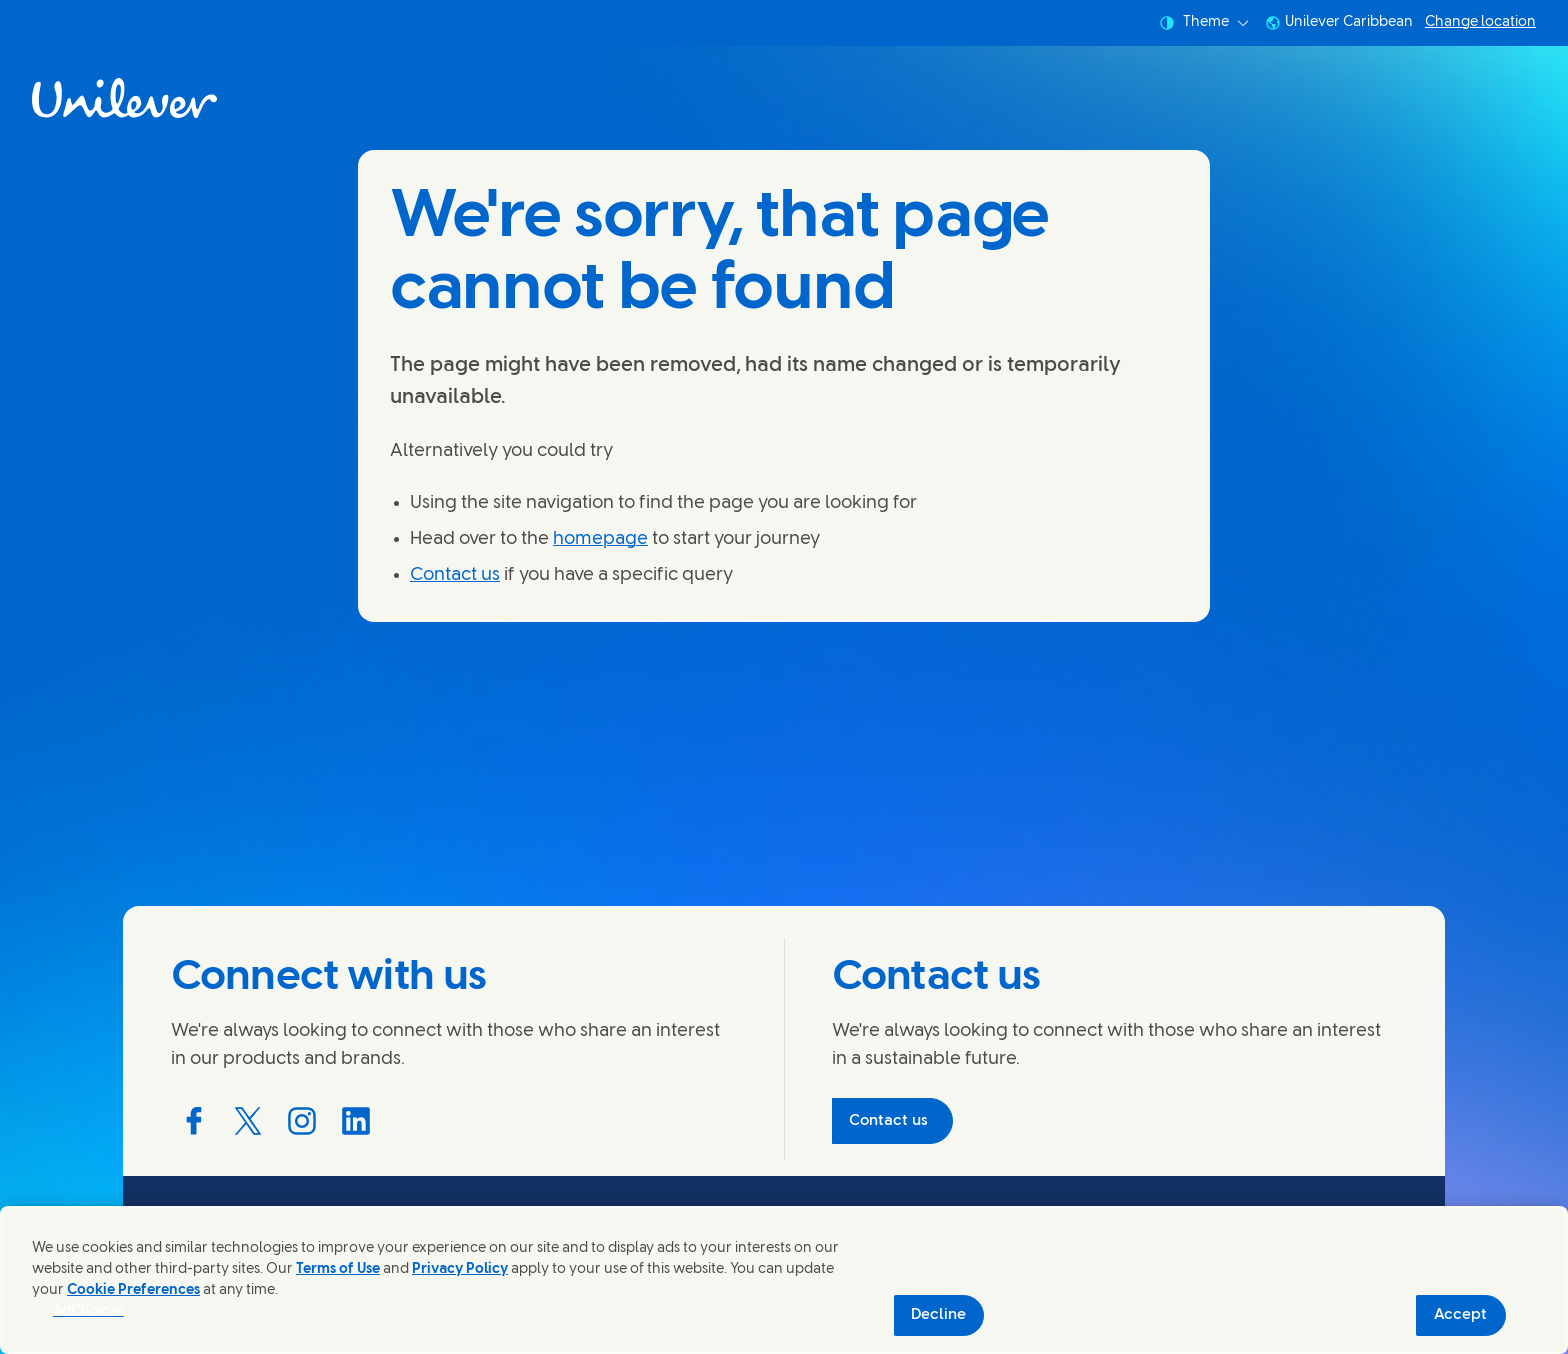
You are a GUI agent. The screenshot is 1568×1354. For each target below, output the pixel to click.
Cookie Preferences (133, 1290)
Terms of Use (338, 1269)
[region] (784, 1280)
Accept (1460, 1315)
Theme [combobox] (1204, 23)
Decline (938, 1315)
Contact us (455, 575)
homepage (600, 539)
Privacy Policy (460, 1269)
